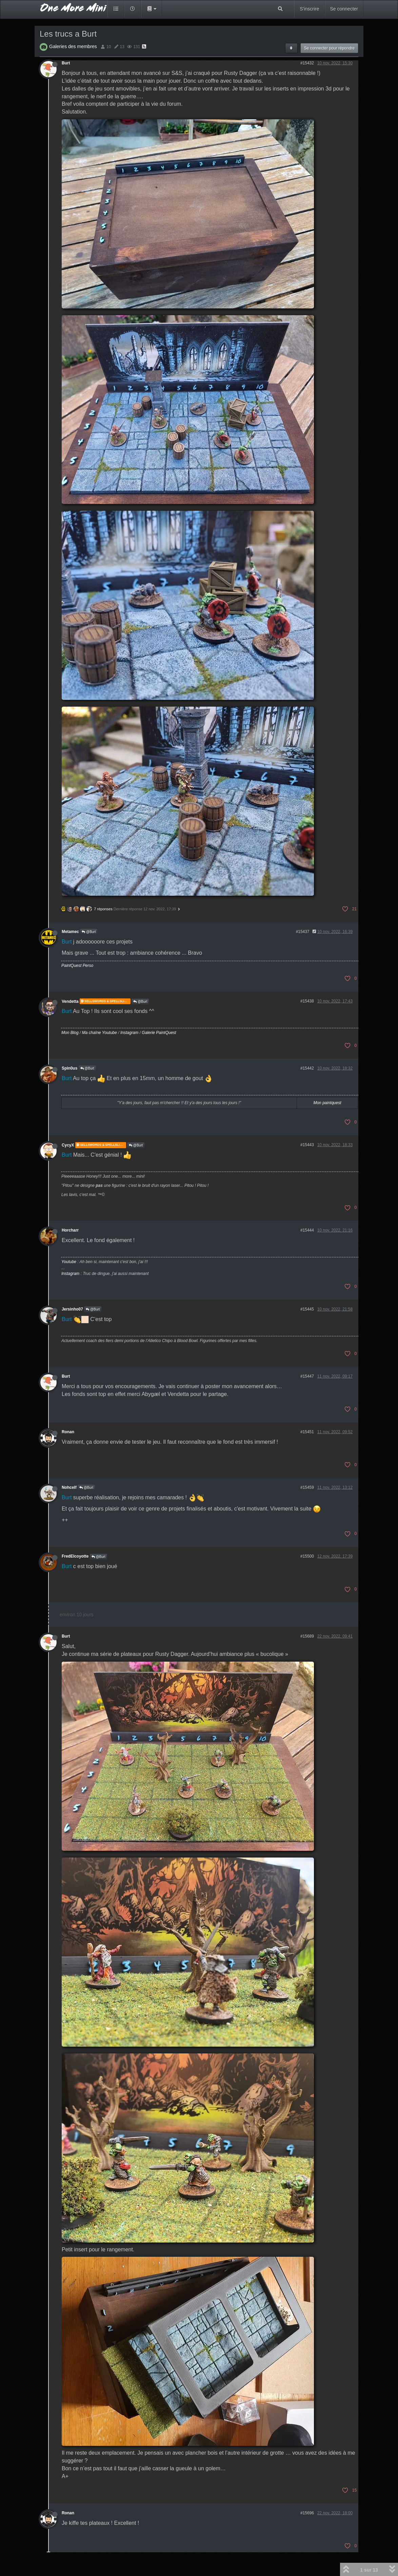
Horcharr (70, 1230)
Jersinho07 (72, 1309)
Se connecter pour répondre (329, 48)
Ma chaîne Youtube (99, 1032)
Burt (66, 63)
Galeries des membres (73, 46)
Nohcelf (69, 1487)
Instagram (129, 1032)
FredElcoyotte (75, 1556)
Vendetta (70, 1001)
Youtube (68, 1261)
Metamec (70, 931)
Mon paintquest (327, 1102)
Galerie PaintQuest (159, 1032)
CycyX (68, 1145)
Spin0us (69, 1068)
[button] (151, 8)
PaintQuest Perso (77, 965)
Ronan (68, 1431)
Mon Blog (70, 1032)
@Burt (89, 932)
